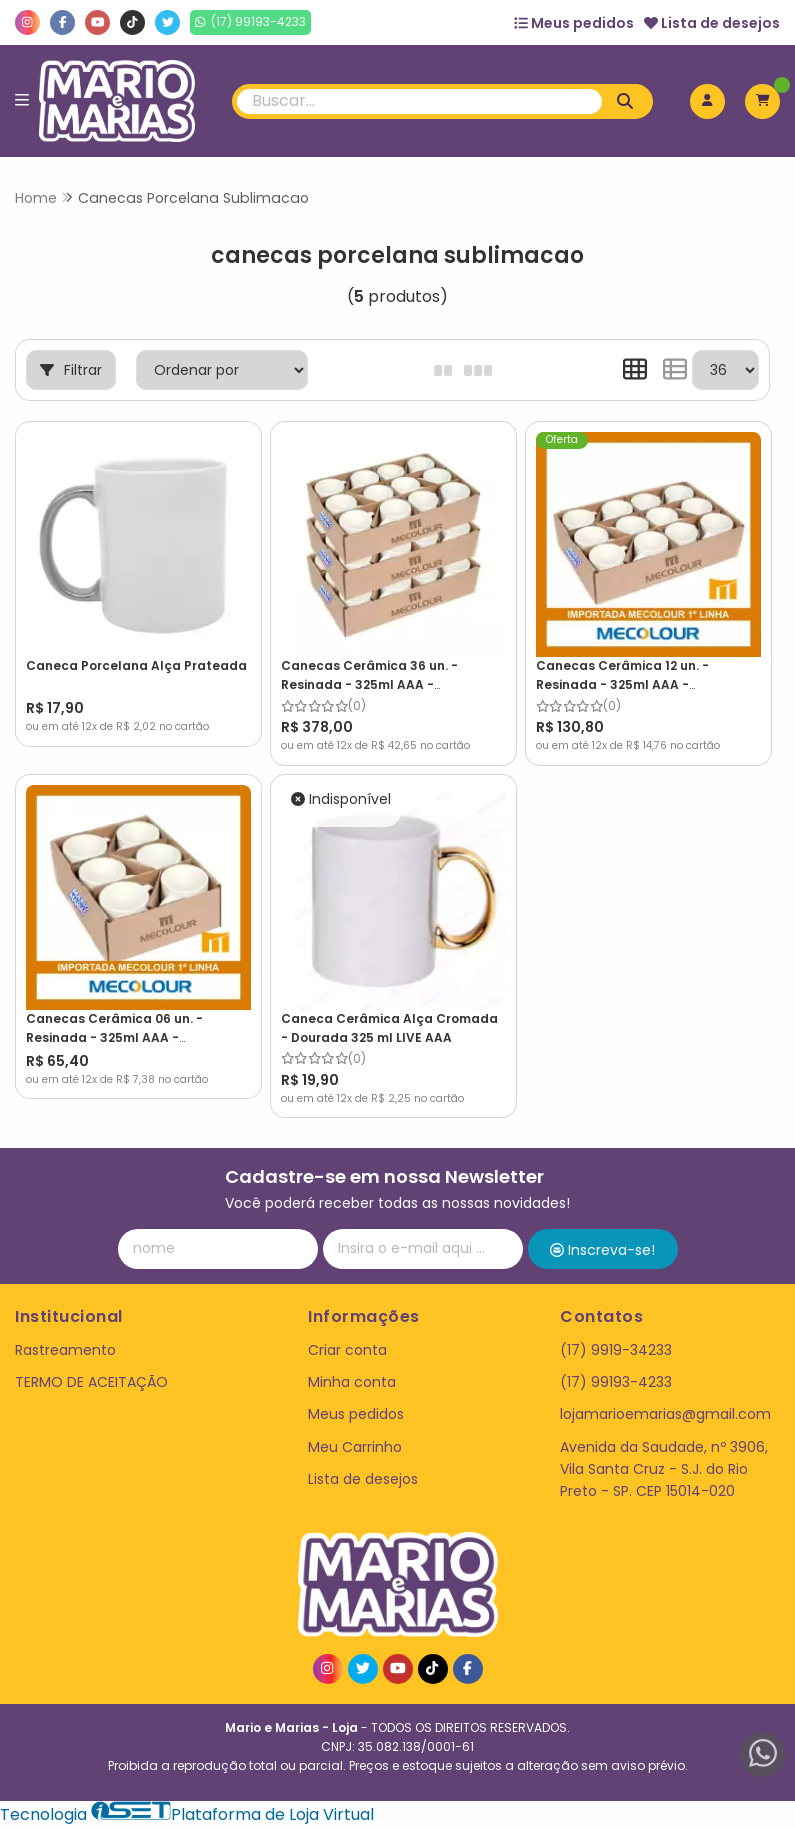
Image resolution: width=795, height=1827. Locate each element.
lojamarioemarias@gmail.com (665, 1414)
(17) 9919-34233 (616, 1350)
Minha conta (352, 1382)
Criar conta (347, 1350)
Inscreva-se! (602, 1250)
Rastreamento (65, 1350)
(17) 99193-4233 (616, 1382)
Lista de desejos (712, 23)
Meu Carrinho (355, 1447)
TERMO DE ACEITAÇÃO (91, 1382)
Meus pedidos (574, 23)
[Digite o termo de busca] (419, 101)
